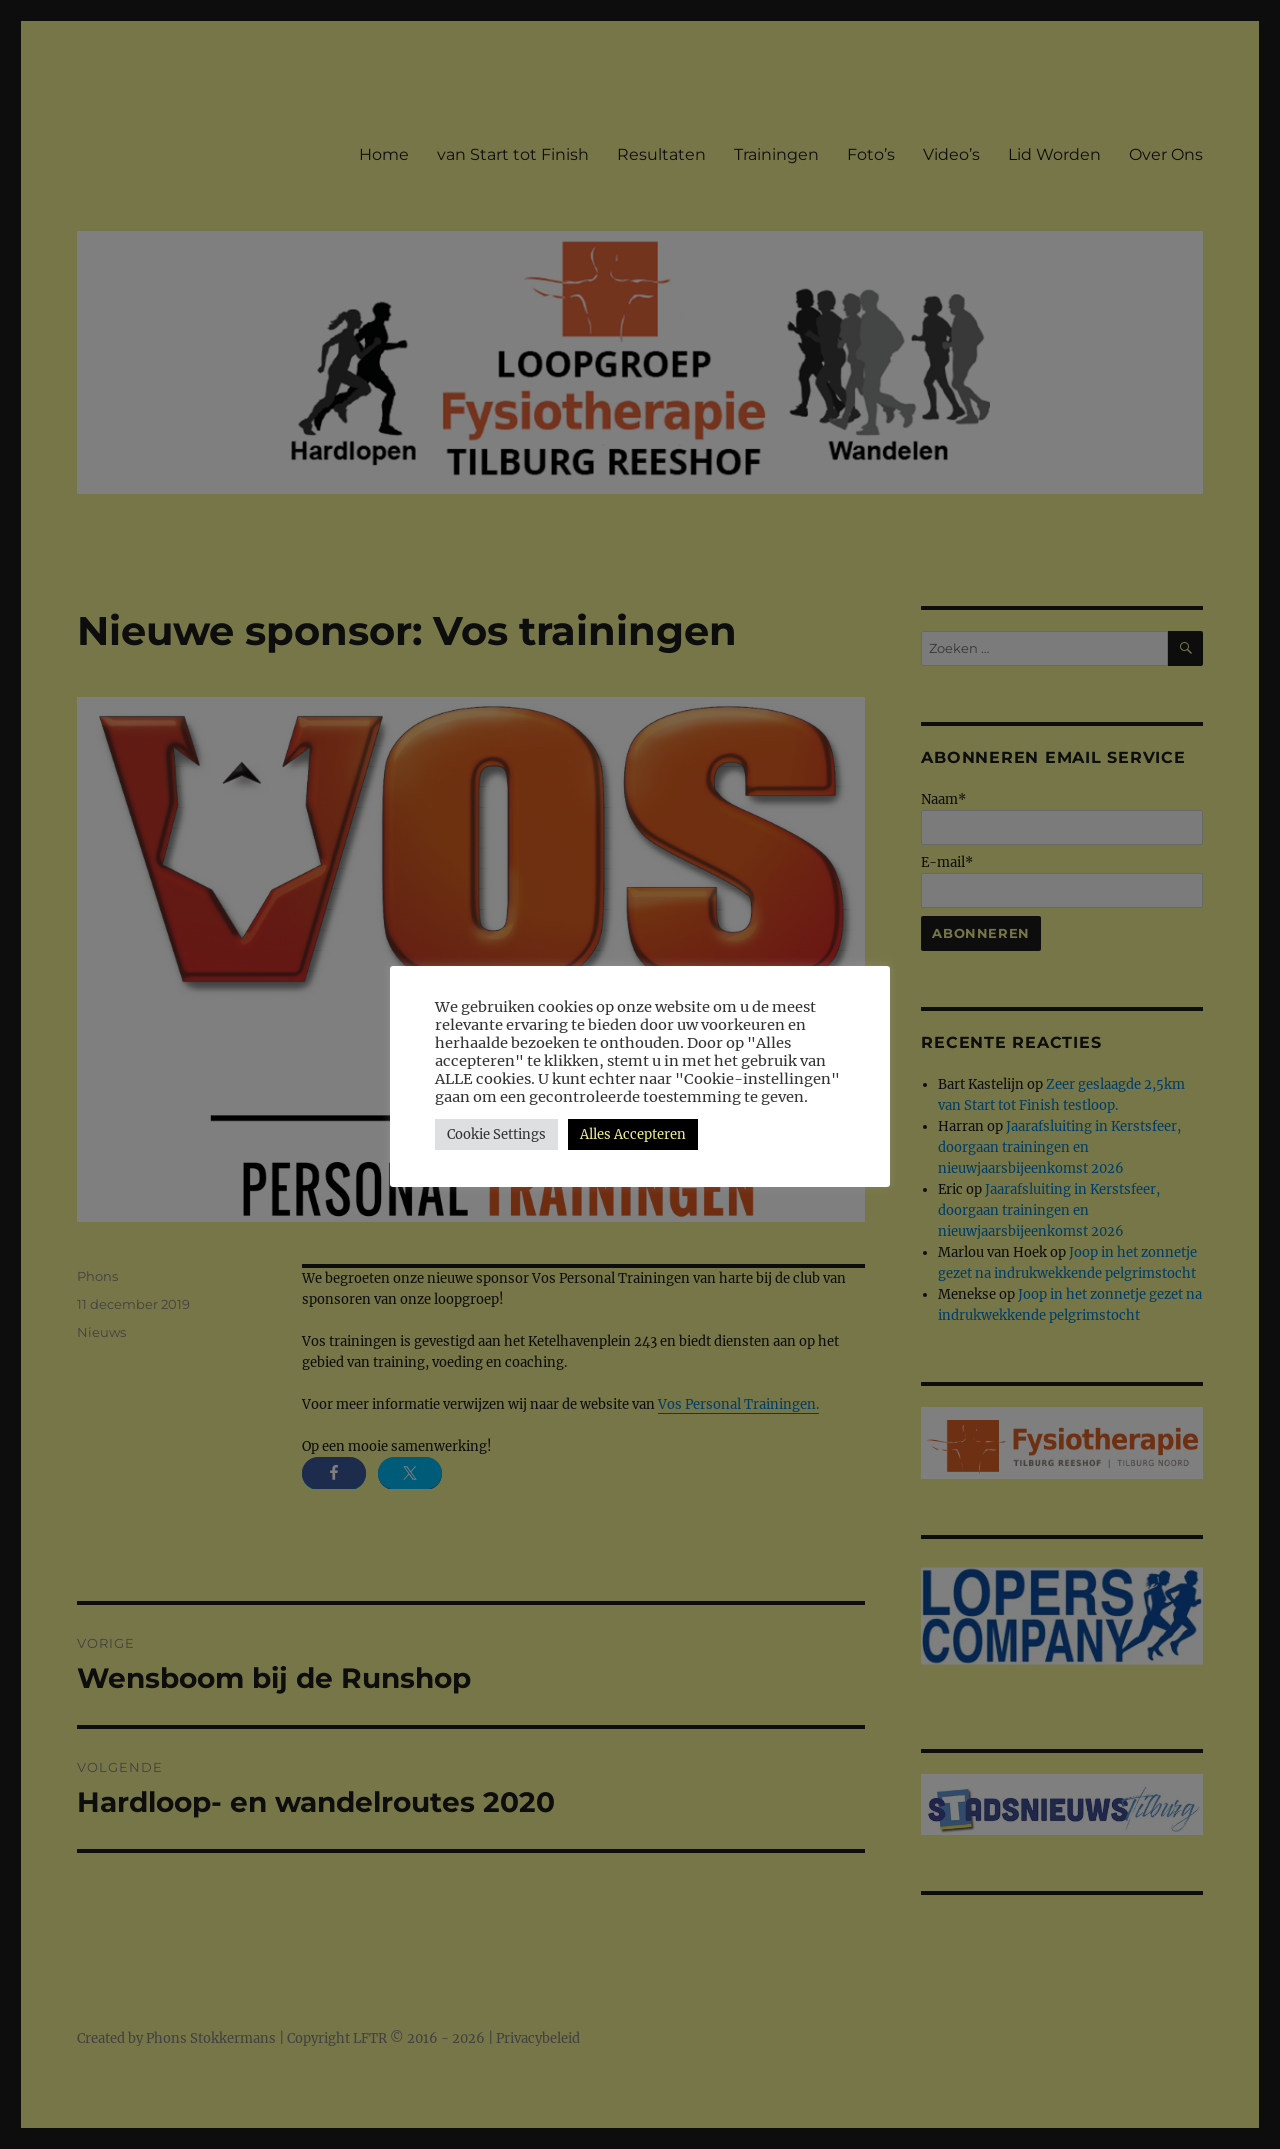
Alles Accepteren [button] (633, 1134)
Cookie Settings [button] (496, 1134)
